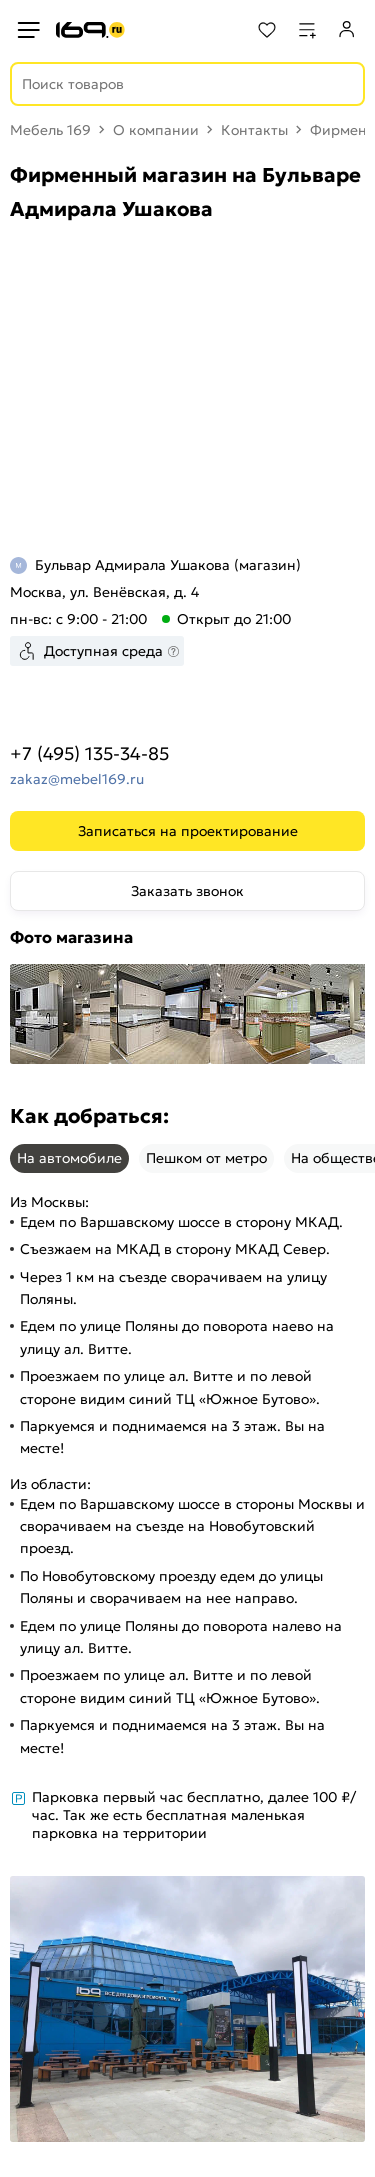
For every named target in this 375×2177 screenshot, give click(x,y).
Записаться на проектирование (188, 831)
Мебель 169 (50, 130)
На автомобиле (69, 1158)
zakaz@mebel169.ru (77, 779)
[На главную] (90, 30)
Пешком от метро (206, 1158)
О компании (156, 130)
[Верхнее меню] (28, 30)
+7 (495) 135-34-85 (89, 753)
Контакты (254, 130)
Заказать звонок (187, 891)
